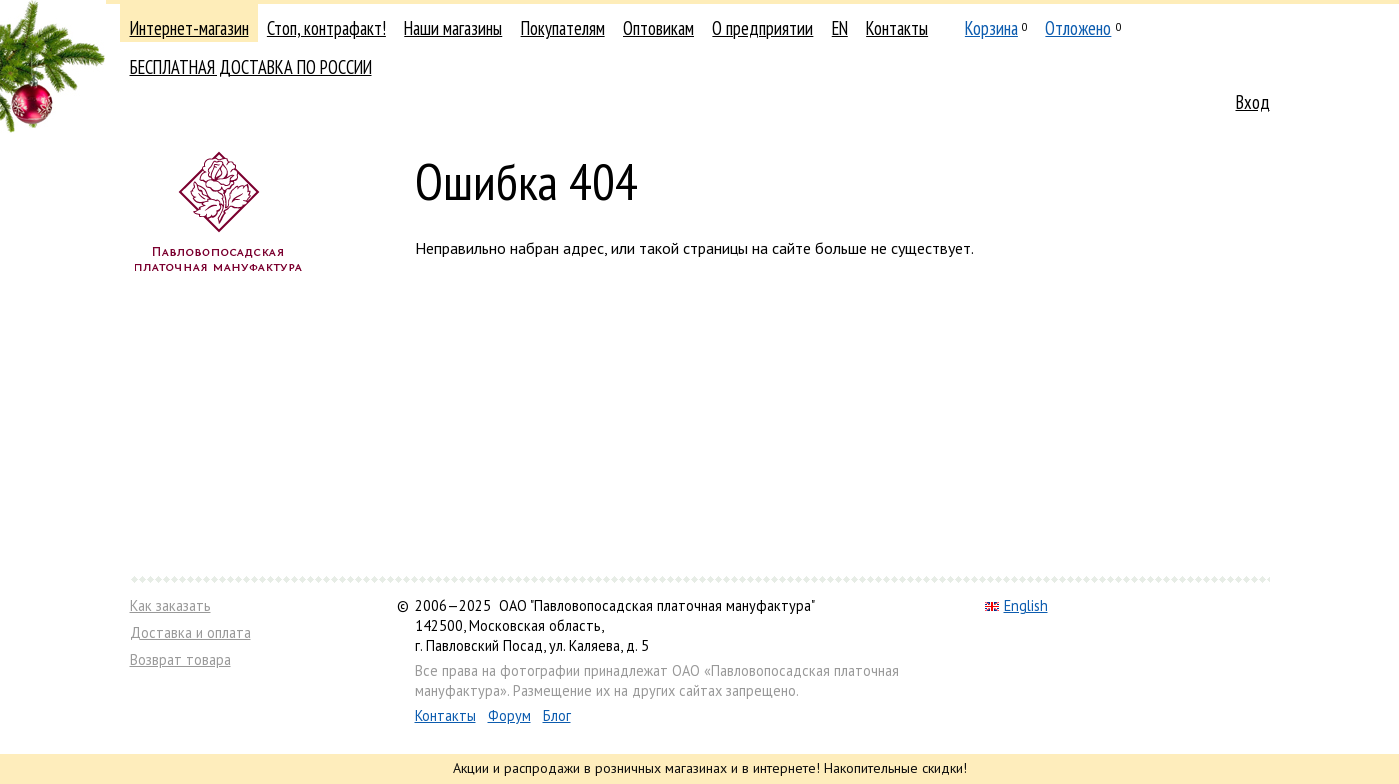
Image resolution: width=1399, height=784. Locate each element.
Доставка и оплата (190, 632)
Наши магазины (453, 28)
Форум (509, 715)
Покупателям (563, 28)
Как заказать (170, 605)
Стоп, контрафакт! (326, 28)
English (1016, 605)
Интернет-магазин (189, 28)
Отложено (1078, 28)
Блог (557, 715)
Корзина (991, 28)
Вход (1253, 102)
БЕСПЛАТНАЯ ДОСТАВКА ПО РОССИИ (251, 67)
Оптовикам (658, 28)
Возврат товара (180, 659)
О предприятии (762, 28)
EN (840, 28)
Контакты (897, 28)
